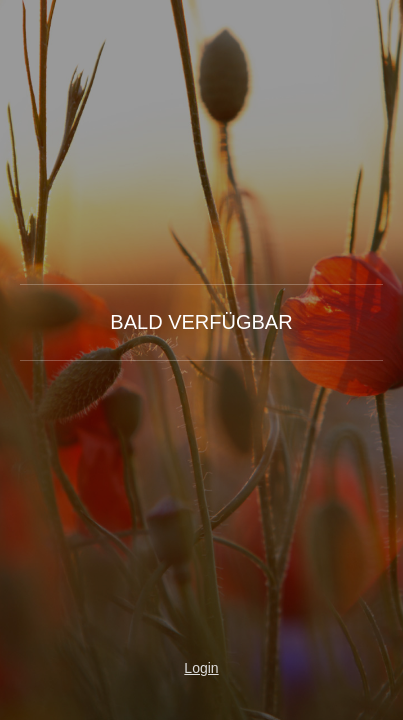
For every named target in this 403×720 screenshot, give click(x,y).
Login (201, 668)
